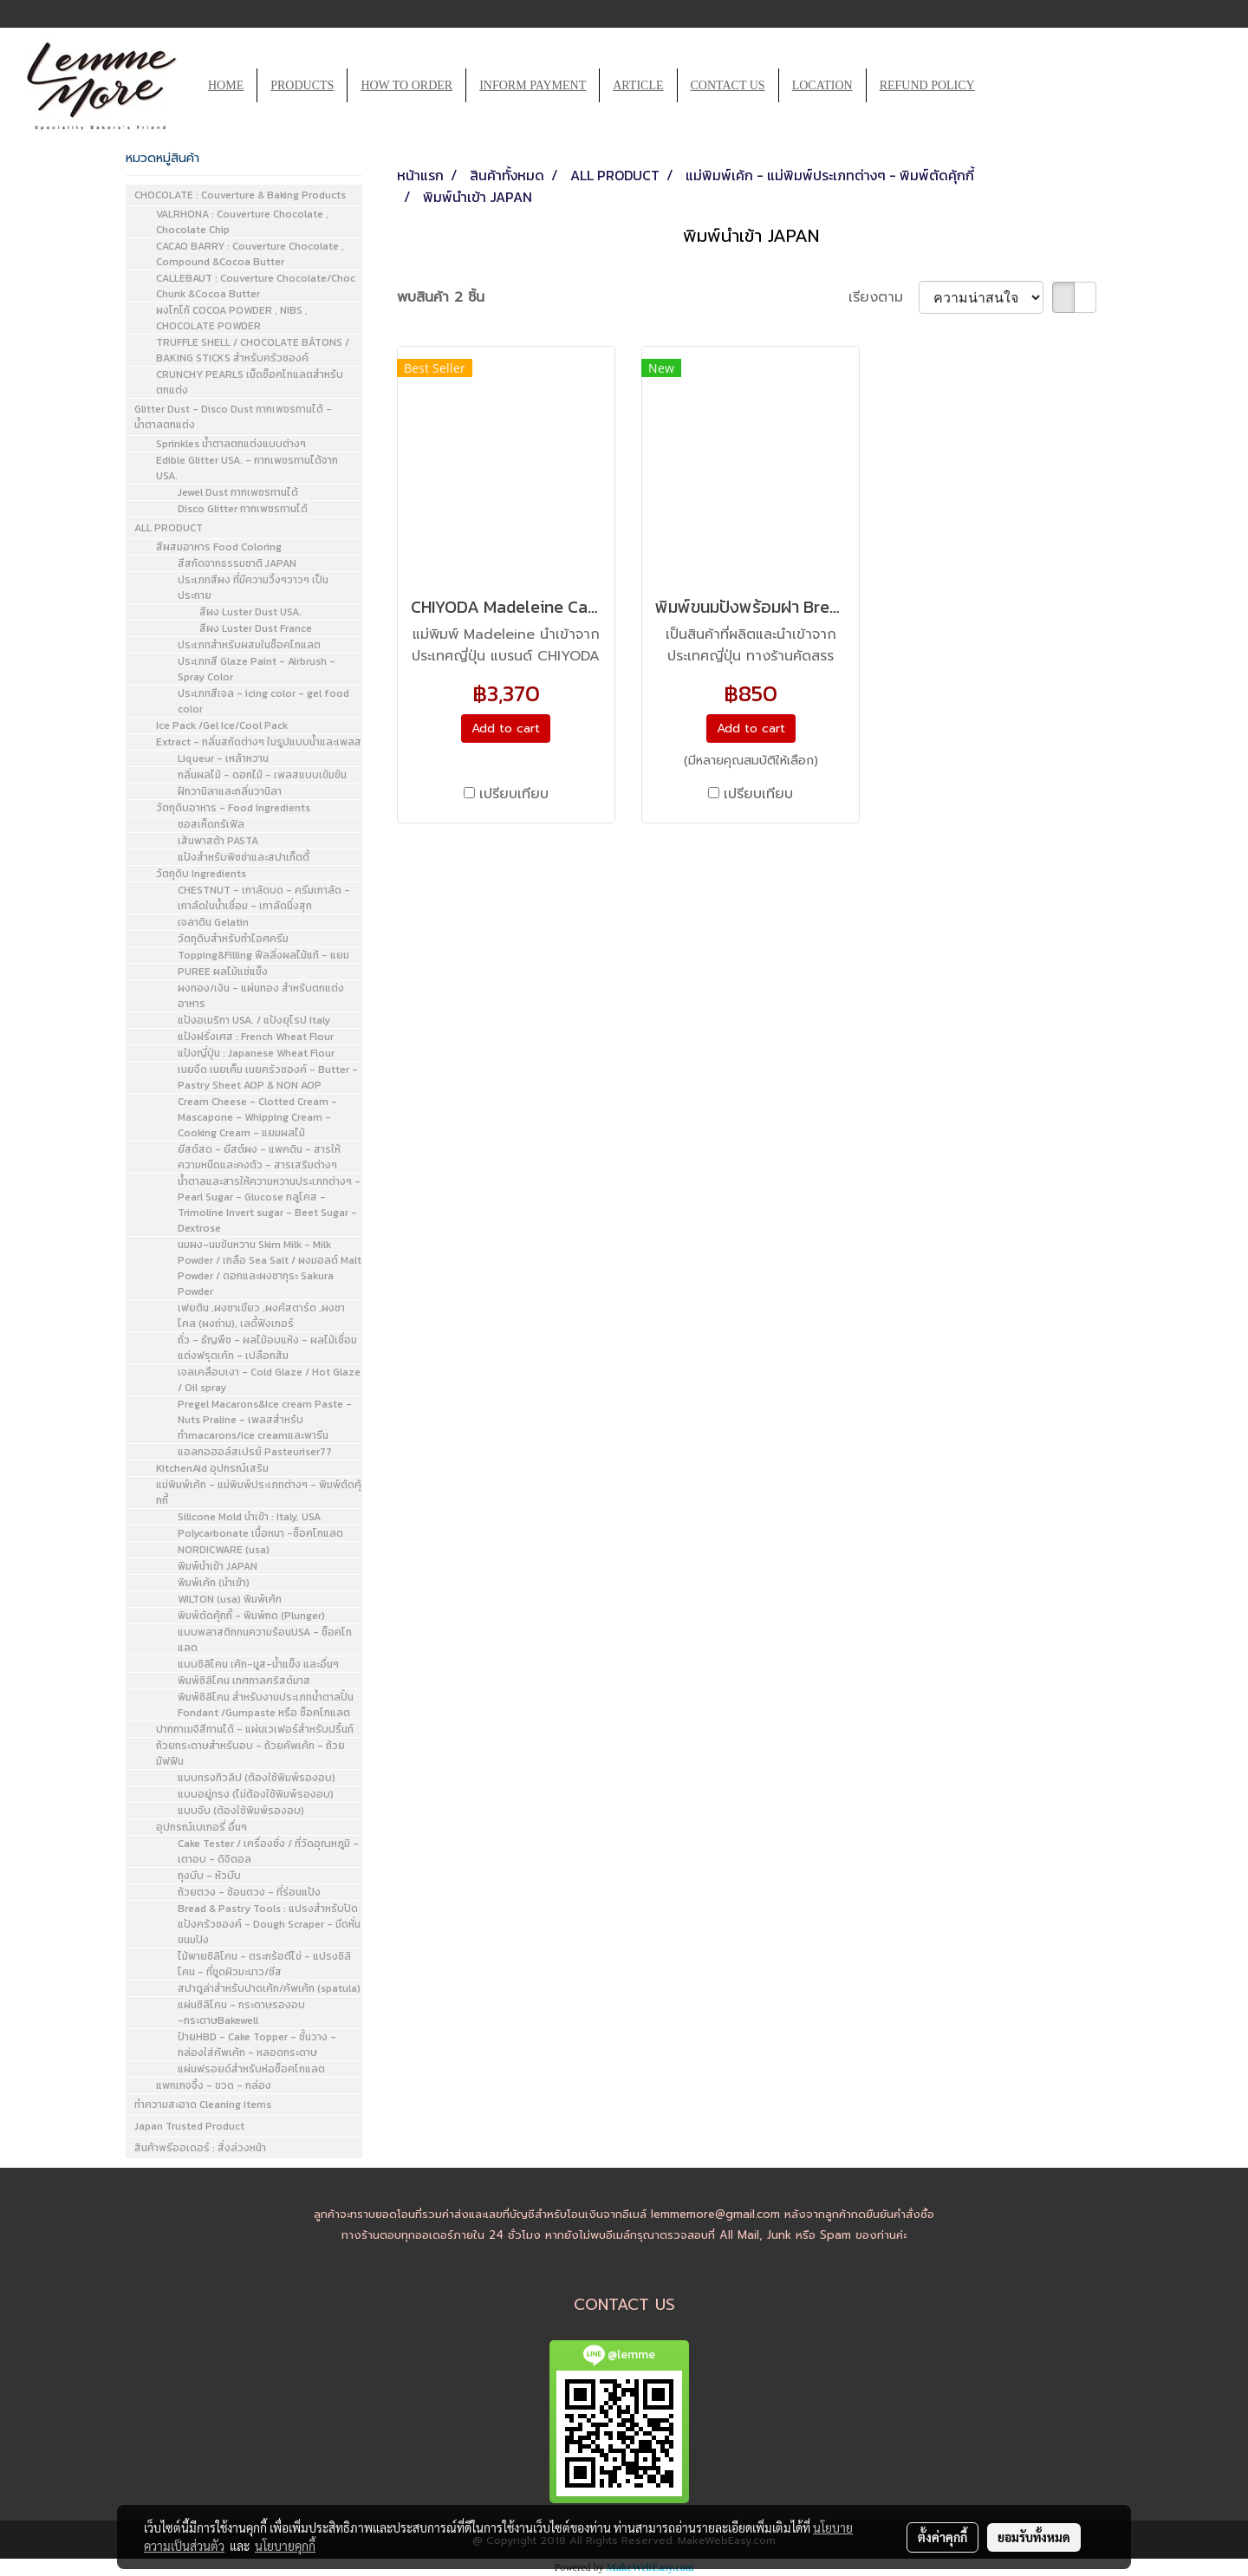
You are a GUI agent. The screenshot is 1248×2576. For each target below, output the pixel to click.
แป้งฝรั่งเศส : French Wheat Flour (256, 1036)
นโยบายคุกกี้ (285, 2545)
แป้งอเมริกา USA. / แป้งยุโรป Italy (254, 1020)
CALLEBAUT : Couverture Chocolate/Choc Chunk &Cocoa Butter (255, 286)
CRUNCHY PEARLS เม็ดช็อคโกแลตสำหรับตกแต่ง (249, 382)
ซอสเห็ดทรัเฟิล (211, 824)
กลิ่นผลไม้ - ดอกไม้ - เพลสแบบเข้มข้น (262, 775)
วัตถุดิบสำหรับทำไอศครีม (233, 938)
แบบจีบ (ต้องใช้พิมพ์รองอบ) (241, 1810)
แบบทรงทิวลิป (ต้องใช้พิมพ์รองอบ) (256, 1778)
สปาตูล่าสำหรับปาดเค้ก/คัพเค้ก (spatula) (269, 1988)
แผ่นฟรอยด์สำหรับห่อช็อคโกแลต (251, 2069)
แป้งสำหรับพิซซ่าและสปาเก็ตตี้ (243, 857)
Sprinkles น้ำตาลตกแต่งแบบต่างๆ (231, 444)
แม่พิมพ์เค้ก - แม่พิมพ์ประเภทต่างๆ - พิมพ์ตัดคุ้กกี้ (258, 1492)
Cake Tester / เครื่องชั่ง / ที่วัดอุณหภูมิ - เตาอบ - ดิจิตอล (268, 1851)
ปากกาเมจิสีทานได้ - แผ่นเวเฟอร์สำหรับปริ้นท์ (255, 1729)
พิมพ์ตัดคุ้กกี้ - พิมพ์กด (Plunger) (251, 1615)
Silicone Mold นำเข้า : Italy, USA (249, 1517)
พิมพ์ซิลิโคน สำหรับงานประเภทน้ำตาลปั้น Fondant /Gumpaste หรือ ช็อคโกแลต (266, 1705)
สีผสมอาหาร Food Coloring (219, 547)
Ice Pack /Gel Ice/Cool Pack (222, 725)
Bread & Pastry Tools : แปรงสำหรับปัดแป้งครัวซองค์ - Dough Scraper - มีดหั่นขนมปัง (269, 1924)
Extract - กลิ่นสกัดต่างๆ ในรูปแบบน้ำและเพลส (258, 742)
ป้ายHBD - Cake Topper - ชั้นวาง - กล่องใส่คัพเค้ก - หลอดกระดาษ (257, 2044)
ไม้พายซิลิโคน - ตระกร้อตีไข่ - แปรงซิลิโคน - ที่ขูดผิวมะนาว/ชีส (264, 1964)
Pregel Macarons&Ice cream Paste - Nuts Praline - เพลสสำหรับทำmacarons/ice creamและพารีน (265, 1419)
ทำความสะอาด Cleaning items (202, 2104)
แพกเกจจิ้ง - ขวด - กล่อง (213, 2085)
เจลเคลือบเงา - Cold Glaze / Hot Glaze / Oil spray (269, 1379)
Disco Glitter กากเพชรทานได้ (243, 509)
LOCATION (822, 85)
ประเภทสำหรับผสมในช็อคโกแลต (249, 645)
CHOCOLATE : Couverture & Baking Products (240, 195)
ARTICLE (638, 85)
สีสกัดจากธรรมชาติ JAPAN (237, 563)
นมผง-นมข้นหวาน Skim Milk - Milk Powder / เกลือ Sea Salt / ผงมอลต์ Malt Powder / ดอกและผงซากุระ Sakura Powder (269, 1268)
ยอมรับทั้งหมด (1034, 2537)
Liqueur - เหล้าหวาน (223, 758)
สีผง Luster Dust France (255, 628)
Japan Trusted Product (189, 2126)
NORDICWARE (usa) (224, 1550)
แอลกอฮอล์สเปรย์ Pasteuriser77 (255, 1452)
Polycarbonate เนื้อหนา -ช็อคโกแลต (260, 1533)
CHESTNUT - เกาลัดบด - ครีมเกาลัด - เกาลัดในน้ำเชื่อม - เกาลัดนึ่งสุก (264, 898)
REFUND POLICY (927, 85)
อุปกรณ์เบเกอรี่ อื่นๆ (201, 1827)
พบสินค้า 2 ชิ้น (440, 297)
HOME (226, 85)
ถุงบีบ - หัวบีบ (209, 1875)
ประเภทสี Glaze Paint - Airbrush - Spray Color (256, 669)
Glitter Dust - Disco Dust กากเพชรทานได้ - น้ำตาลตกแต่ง (233, 417)
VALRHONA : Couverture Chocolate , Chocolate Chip (242, 221)
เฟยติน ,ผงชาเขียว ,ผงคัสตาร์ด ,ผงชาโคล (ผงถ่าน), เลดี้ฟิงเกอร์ (261, 1315)
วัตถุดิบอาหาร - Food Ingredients (233, 808)
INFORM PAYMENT (532, 85)
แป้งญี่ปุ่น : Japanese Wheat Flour (256, 1053)
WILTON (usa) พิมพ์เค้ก (230, 1599)
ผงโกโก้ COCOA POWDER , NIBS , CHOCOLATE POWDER (232, 318)
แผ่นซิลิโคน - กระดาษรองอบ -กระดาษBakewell (241, 2012)
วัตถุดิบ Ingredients (201, 873)
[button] (1004, 86)
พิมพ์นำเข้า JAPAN (217, 1566)
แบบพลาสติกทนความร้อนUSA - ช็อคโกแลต (265, 1640)
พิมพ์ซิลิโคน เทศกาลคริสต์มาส (244, 1680)
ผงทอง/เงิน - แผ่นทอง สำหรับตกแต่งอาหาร (261, 996)
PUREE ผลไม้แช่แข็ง (223, 971)
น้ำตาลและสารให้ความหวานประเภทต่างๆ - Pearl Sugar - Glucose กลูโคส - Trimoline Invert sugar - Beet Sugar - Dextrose (269, 1205)
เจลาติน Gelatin (213, 922)
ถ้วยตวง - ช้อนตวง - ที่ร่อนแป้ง (249, 1892)
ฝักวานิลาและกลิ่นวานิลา (230, 791)
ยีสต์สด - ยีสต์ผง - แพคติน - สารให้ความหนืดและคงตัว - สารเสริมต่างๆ (259, 1157)
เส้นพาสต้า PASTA (218, 841)
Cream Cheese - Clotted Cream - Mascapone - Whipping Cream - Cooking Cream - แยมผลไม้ (257, 1117)
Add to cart (505, 728)
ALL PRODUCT (168, 528)
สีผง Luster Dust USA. (250, 612)
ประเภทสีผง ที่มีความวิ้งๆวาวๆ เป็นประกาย (253, 587)
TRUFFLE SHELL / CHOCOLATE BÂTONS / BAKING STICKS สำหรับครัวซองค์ (252, 350)
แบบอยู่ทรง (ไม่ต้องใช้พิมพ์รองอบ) (256, 1794)
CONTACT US (728, 85)
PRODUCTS (302, 85)
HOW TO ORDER (406, 85)
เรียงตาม (883, 297)
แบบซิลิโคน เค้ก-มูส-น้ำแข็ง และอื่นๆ (258, 1664)
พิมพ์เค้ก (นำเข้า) (214, 1582)
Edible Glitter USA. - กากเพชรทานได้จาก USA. (247, 468)
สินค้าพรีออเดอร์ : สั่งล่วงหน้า (200, 2148)
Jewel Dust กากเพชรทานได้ (238, 492)
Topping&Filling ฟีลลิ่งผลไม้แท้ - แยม (263, 955)
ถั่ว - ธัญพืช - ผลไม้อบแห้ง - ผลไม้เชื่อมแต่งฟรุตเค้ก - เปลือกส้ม (267, 1347)
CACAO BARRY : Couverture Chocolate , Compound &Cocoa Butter (250, 254)
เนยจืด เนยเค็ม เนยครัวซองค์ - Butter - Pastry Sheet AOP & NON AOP (268, 1077)
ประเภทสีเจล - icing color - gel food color (263, 701)
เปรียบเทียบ (514, 794)
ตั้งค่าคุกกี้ (942, 2537)
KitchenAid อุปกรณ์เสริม (212, 1468)
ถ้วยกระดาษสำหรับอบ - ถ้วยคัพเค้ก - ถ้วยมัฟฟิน (250, 1753)
